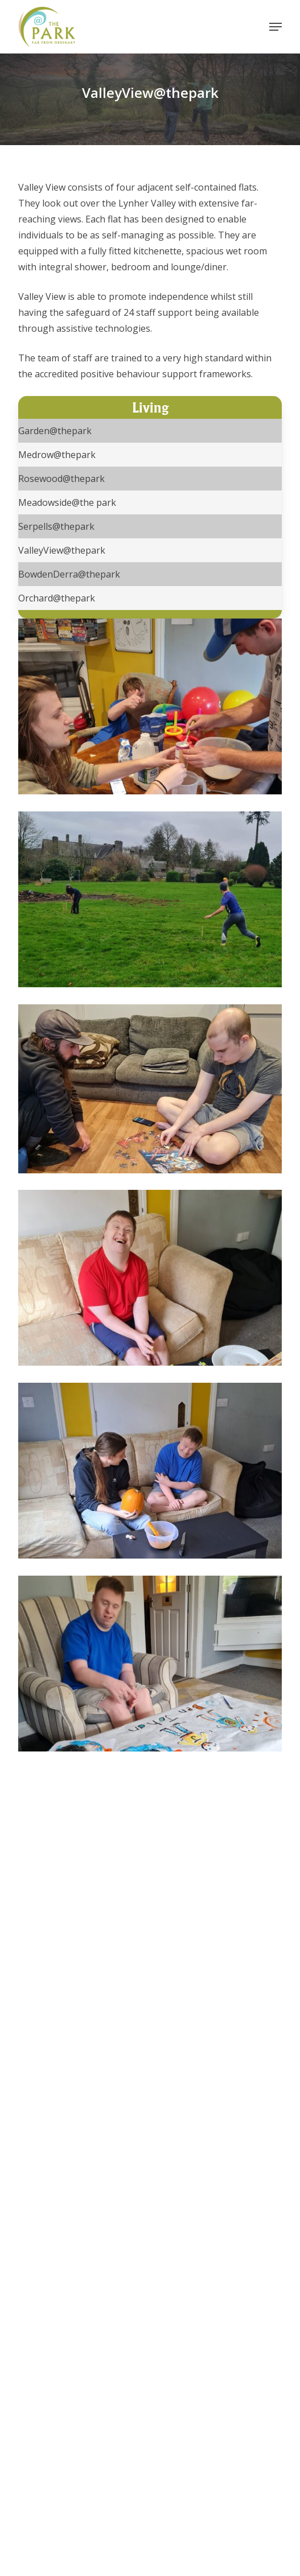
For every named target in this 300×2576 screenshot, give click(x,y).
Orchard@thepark (56, 598)
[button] (275, 26)
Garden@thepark (55, 430)
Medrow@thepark (57, 454)
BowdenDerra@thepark (69, 574)
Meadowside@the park (67, 502)
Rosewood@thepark (61, 478)
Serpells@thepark (56, 526)
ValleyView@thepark (61, 550)
